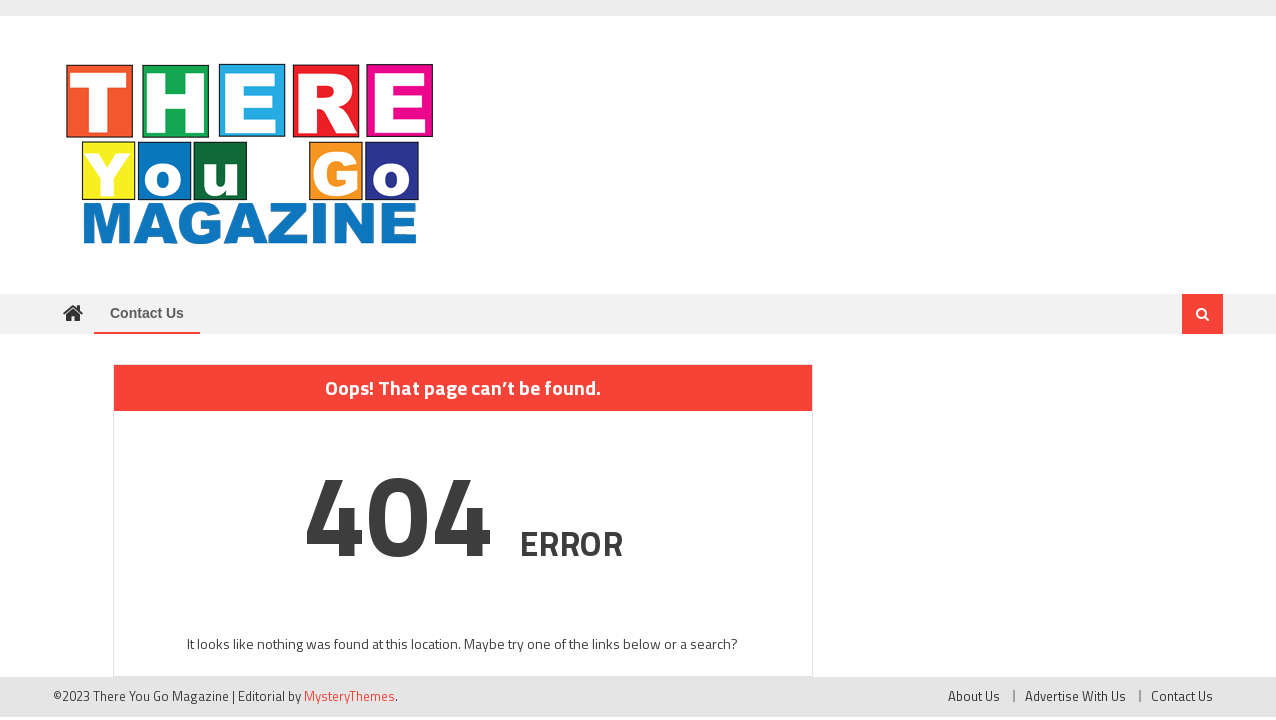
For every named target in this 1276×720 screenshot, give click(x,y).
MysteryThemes (349, 696)
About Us (974, 696)
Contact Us (147, 313)
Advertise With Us (1075, 696)
